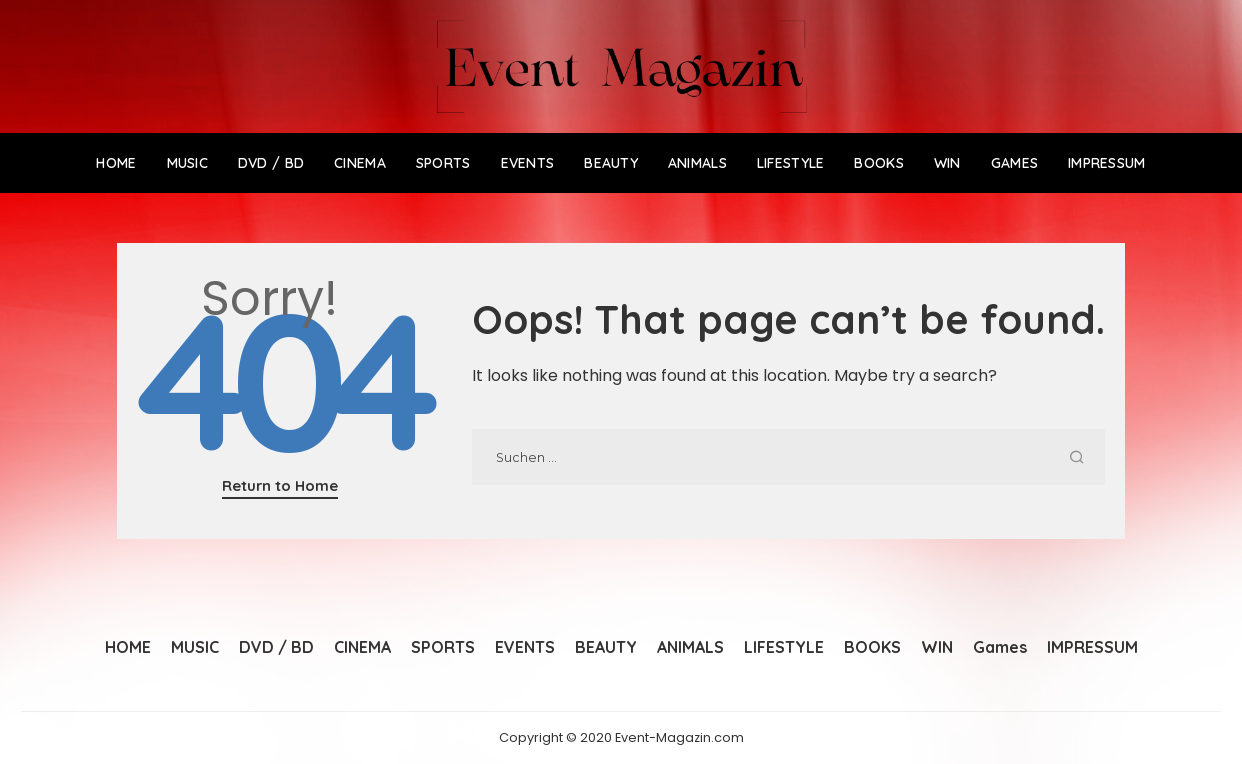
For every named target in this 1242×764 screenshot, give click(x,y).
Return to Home (280, 485)
